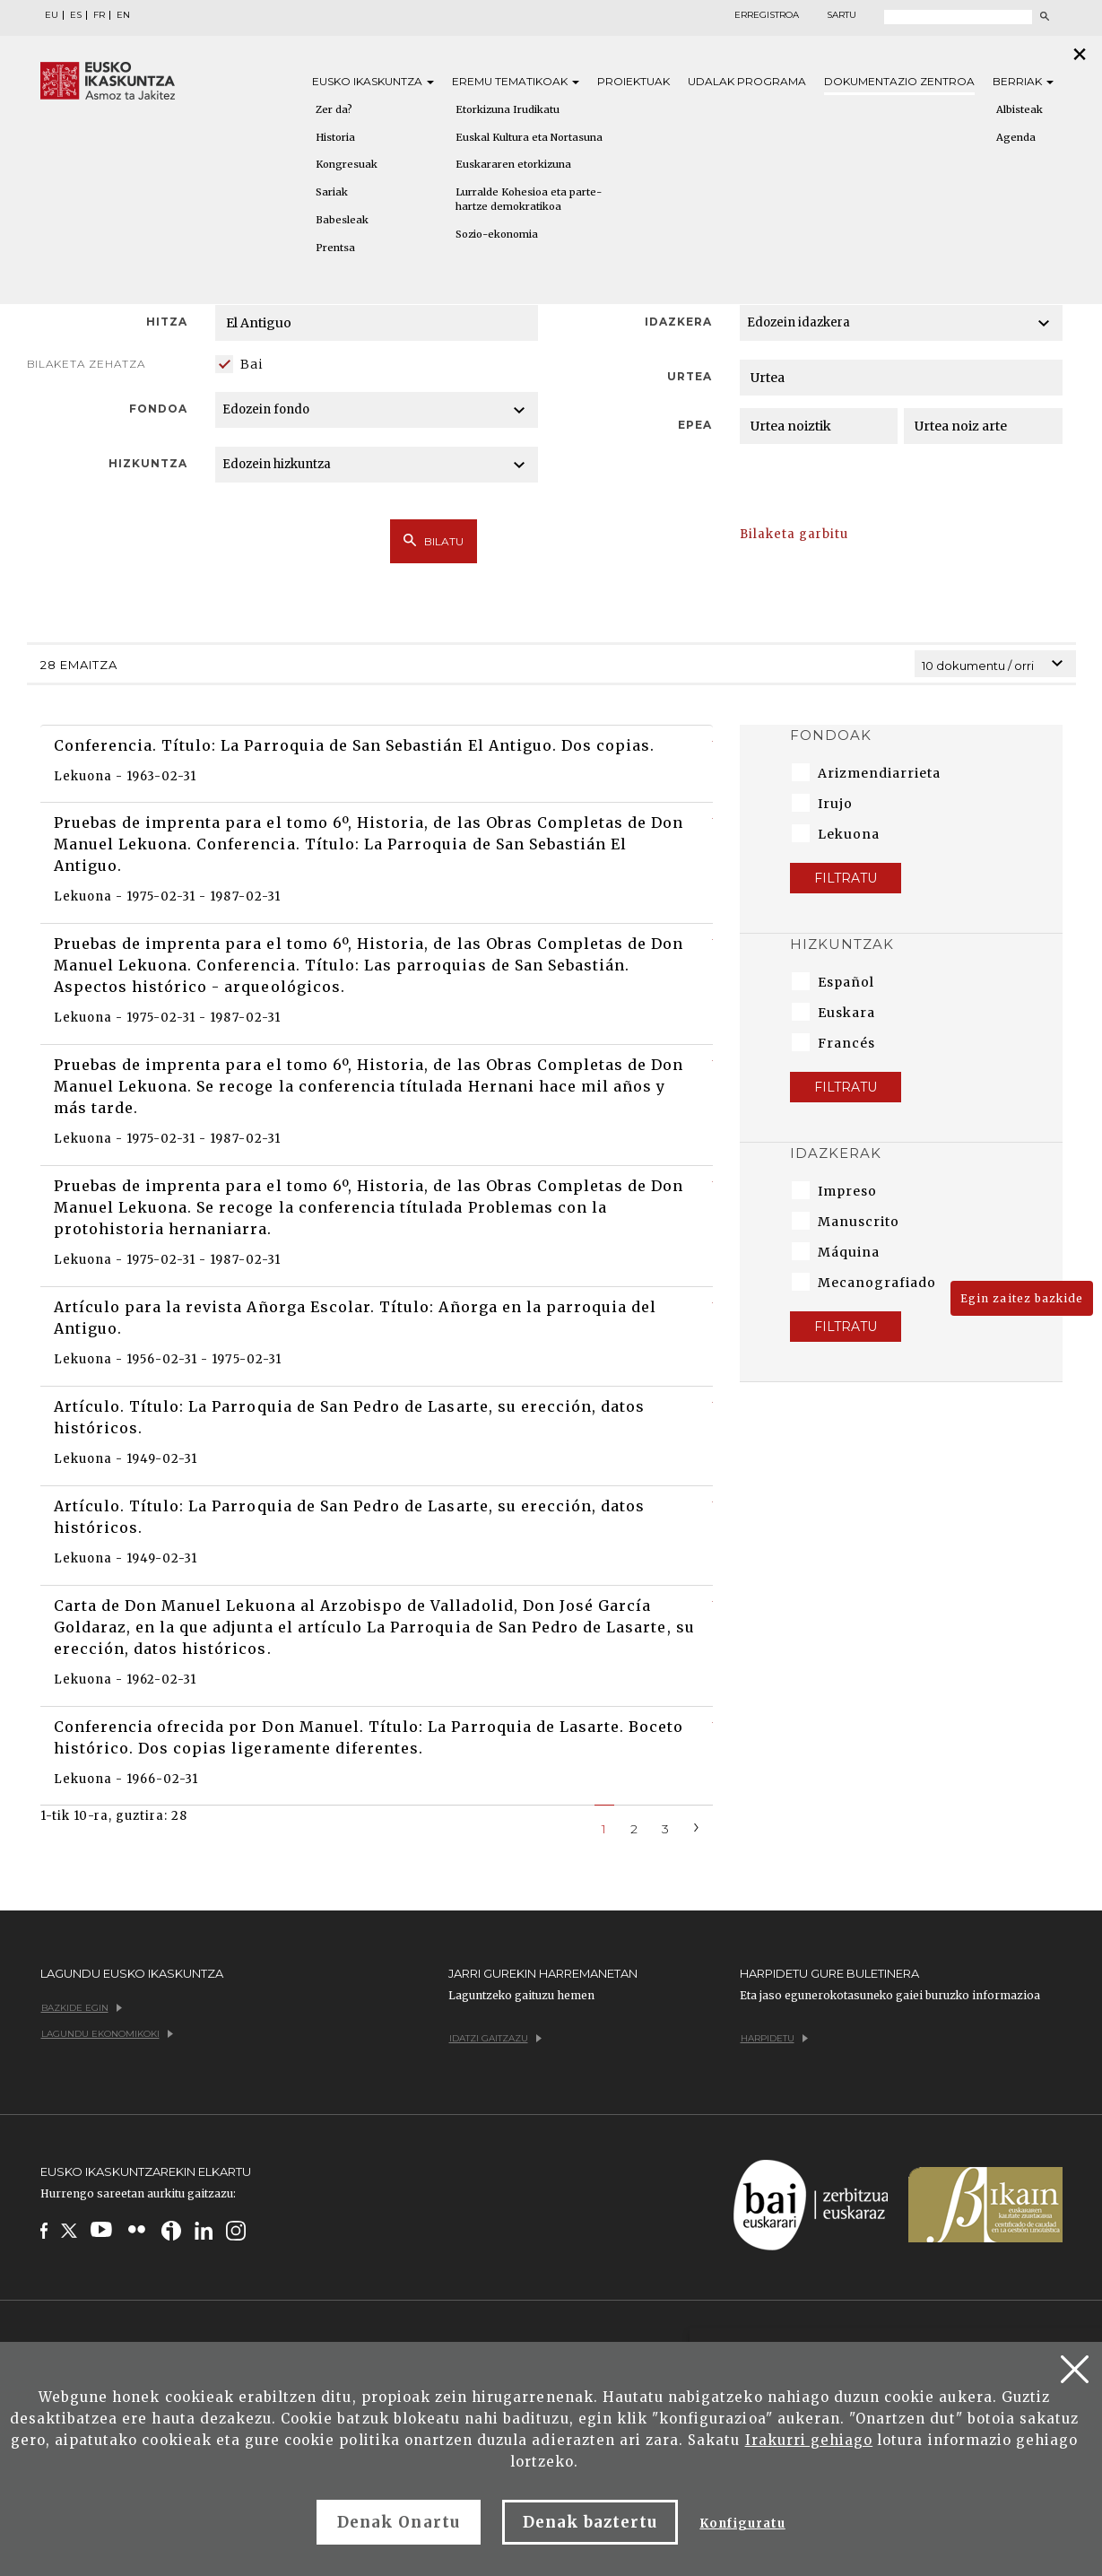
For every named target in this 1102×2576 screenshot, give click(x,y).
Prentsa (335, 247)
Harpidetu (774, 2038)
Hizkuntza (147, 463)
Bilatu (433, 541)
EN (123, 15)
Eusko (373, 81)
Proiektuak (633, 81)
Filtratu (845, 878)
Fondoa (158, 408)
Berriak (1023, 81)
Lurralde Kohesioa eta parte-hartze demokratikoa (529, 199)
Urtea (689, 376)
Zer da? (334, 109)
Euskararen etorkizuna (513, 164)
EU (51, 15)
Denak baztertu (590, 2522)
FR (99, 15)
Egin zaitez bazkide (1021, 1298)
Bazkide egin (81, 2008)
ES (76, 15)
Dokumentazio (899, 81)
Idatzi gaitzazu (495, 2038)
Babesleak (342, 219)
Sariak (332, 192)
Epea (695, 424)
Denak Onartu (398, 2522)
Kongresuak (346, 164)
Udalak (747, 81)
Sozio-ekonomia (497, 234)
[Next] (696, 1826)
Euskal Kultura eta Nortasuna (529, 137)
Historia (335, 137)
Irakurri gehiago (809, 2440)
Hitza (166, 321)
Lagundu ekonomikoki (107, 2034)
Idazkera (678, 321)
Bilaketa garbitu (794, 534)
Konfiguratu (742, 2523)
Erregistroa (766, 15)
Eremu (515, 81)
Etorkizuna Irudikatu (508, 109)
